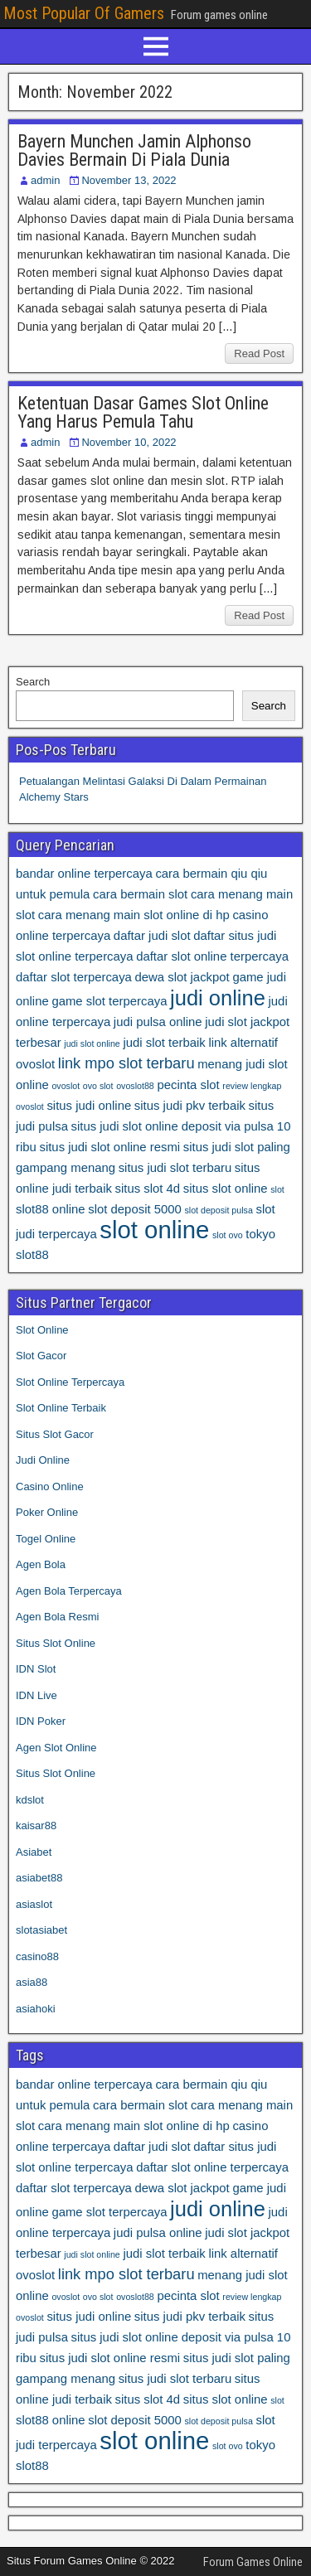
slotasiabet (41, 1930)
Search (33, 681)
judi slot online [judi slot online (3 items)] (92, 1043)
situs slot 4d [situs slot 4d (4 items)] (148, 1188)
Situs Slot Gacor (55, 1434)
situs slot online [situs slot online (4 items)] (225, 1188)
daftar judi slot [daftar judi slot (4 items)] (152, 935)
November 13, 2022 (128, 180)
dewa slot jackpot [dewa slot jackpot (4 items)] (182, 977)
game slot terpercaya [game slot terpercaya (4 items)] (109, 1001)
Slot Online (42, 1330)
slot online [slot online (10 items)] (154, 1229)
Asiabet (33, 1852)
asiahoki (36, 2008)
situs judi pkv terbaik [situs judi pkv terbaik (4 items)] (189, 1105)
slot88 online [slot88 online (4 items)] (50, 1209)
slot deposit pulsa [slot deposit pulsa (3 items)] (218, 1210)
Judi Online (43, 1460)
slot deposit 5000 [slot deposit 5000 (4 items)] (135, 1209)
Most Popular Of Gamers (83, 13)
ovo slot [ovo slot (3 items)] (98, 1086)
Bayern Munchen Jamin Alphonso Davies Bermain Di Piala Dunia (134, 150)
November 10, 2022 (128, 442)
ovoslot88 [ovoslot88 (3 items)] (135, 1086)
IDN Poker (41, 1721)
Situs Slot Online (55, 1643)
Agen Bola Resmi (57, 1616)
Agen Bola (41, 1564)
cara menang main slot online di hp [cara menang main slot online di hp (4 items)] (134, 915)
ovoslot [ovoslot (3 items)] (65, 1086)
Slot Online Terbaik (61, 1408)
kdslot (30, 1800)
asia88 (31, 1982)
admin (45, 180)
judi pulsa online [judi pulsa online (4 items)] (158, 1022)
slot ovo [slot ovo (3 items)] (227, 1235)
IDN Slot (36, 1669)
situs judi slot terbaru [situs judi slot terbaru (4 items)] (175, 1167)
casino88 (37, 1956)
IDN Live (36, 1695)
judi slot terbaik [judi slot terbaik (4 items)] (164, 1042)
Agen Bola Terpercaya (69, 1591)
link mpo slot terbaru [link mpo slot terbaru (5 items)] (126, 1063)
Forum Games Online (253, 2561)
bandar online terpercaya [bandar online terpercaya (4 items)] (84, 873)
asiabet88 (39, 1877)
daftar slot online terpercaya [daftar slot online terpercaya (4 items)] (212, 956)
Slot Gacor (41, 1355)
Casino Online (50, 1486)
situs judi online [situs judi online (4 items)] (88, 1105)
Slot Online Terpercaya (70, 1382)
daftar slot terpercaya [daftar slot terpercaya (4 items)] (74, 977)
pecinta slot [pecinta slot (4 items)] (188, 1085)
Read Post (259, 353)
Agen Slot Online (56, 1747)
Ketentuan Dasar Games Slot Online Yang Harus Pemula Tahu (143, 412)
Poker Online (47, 1512)
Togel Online (45, 1539)
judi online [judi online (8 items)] (217, 998)
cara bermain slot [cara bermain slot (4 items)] (140, 894)
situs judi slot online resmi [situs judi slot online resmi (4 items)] (109, 1147)
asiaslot (34, 1904)
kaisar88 (36, 1825)
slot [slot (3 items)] (277, 1189)
